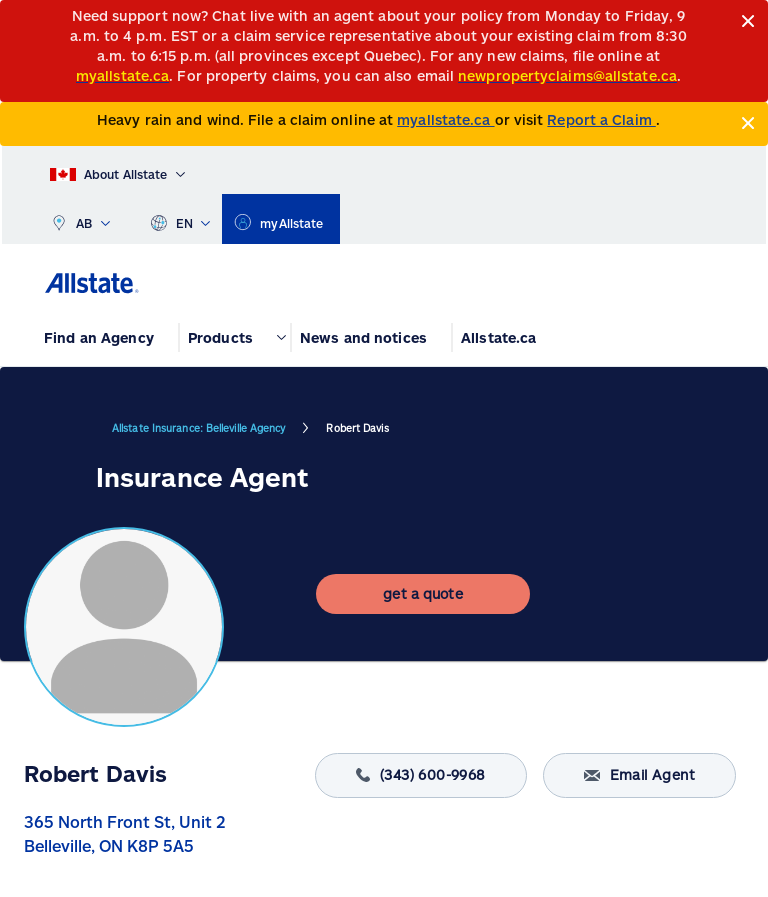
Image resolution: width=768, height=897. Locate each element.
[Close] (748, 21)
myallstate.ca (445, 119)
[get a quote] (423, 594)
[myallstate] (280, 219)
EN (180, 219)
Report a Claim (601, 119)
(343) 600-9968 (421, 775)
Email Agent (639, 775)
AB (80, 219)
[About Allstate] (117, 170)
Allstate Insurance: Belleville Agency (198, 428)
